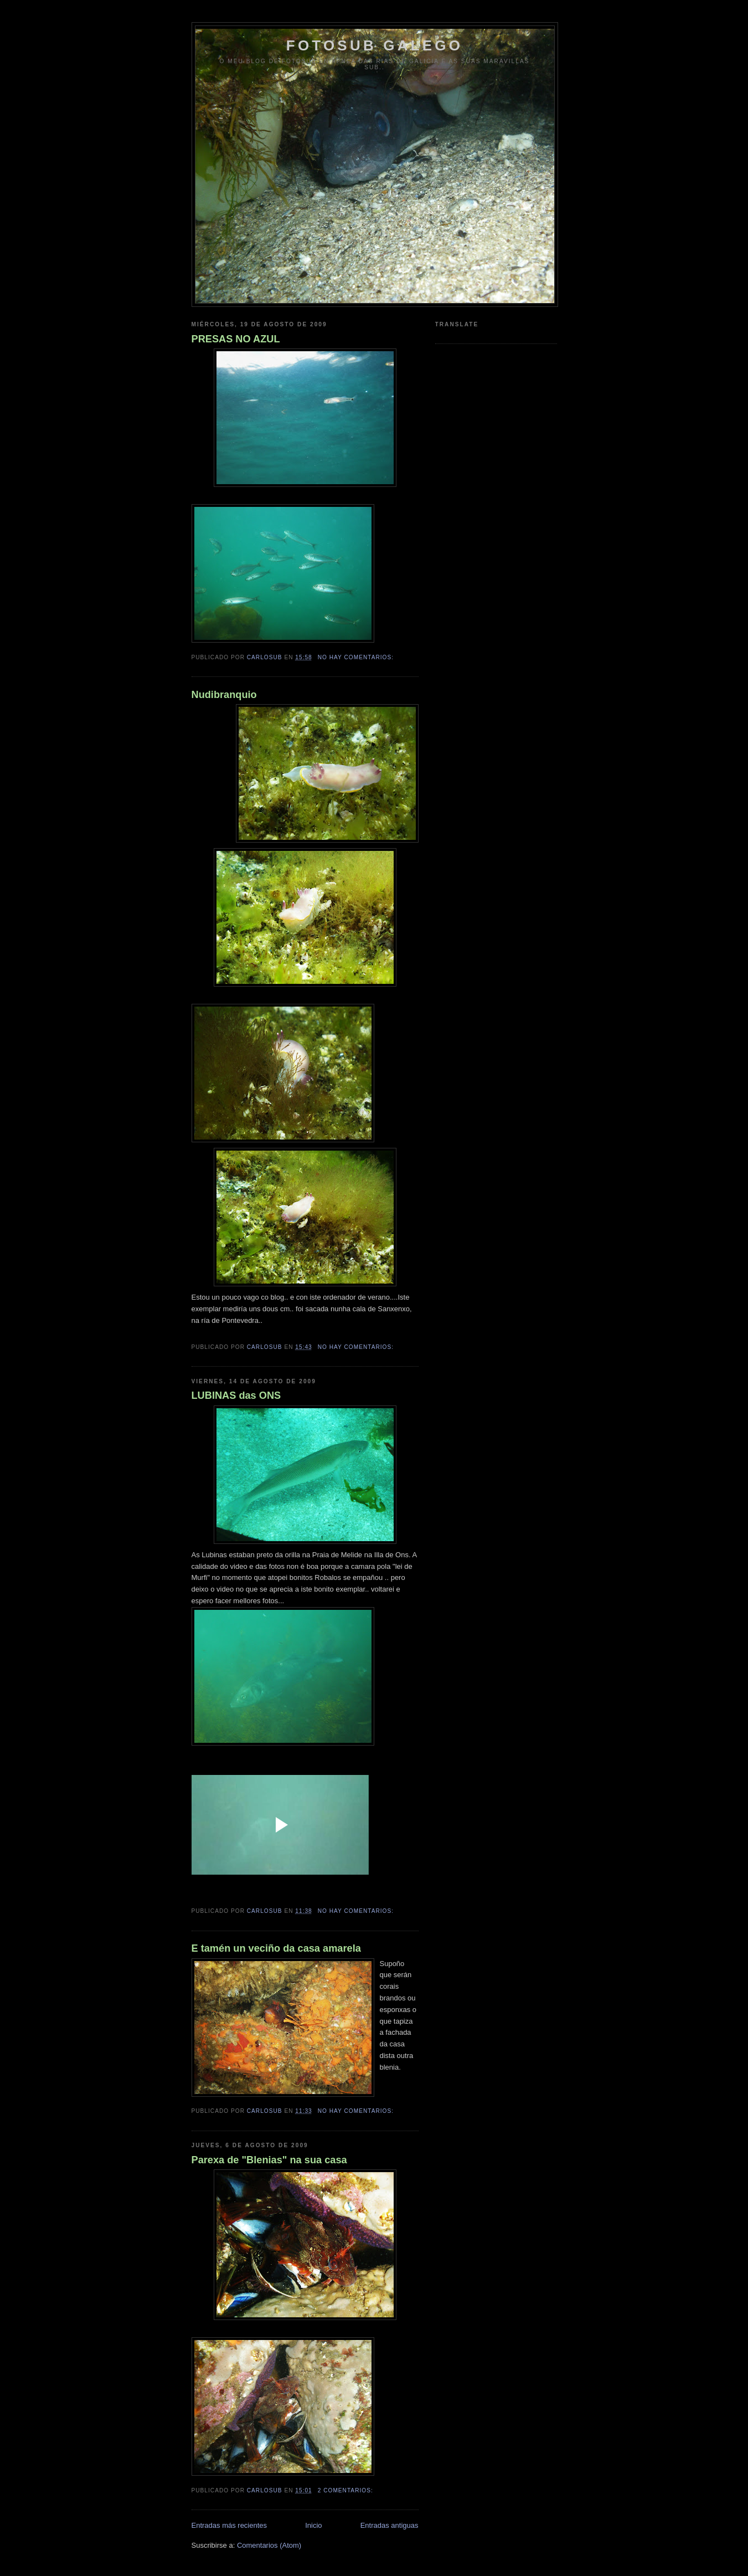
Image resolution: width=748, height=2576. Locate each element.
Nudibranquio (224, 694)
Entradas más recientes (229, 2525)
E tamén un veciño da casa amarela (276, 1948)
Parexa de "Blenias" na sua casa (269, 2160)
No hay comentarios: (357, 657)
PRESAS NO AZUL (236, 339)
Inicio (313, 2525)
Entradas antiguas (389, 2525)
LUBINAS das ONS (236, 1395)
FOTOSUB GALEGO (374, 45)
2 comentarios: (346, 2490)
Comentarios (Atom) (269, 2545)
